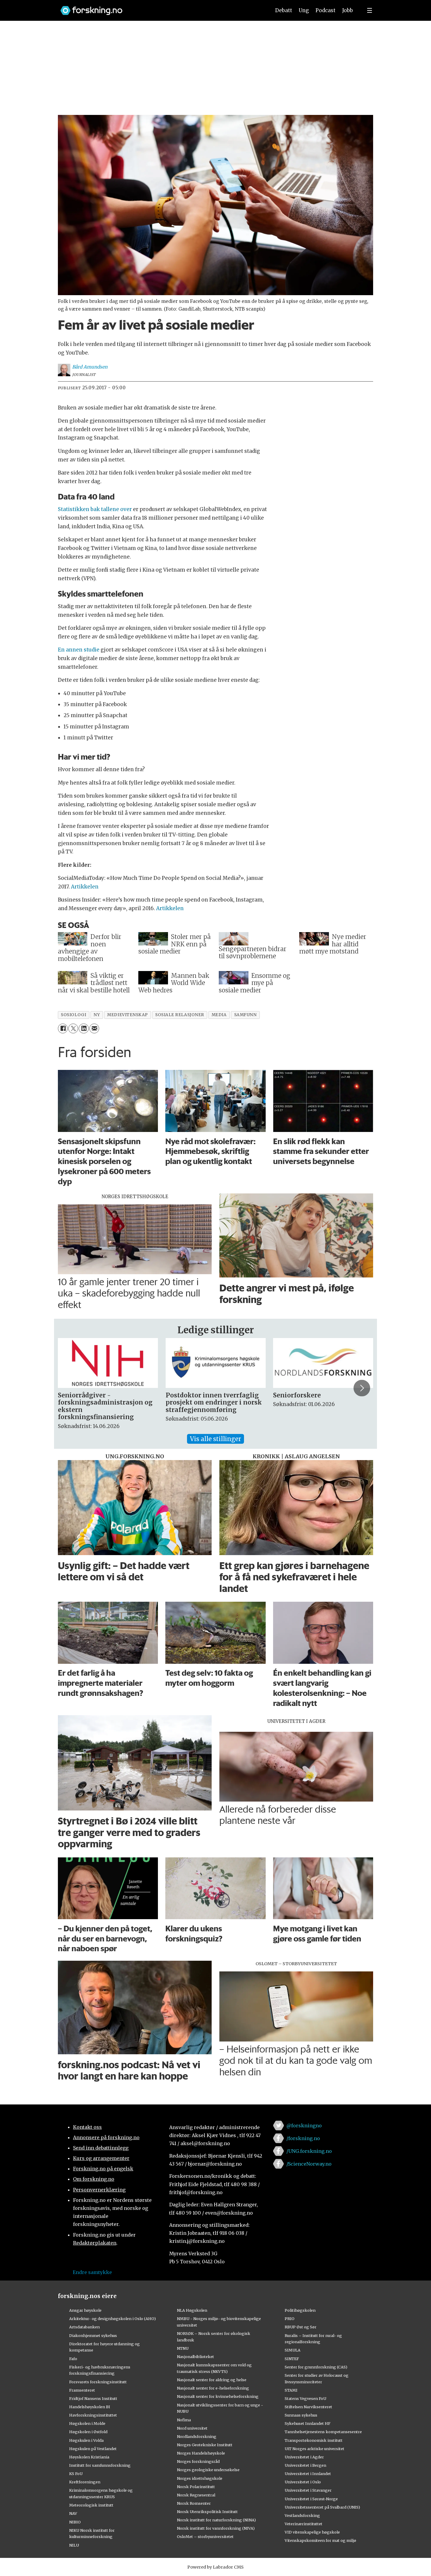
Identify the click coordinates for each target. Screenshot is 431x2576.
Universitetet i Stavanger (308, 2490)
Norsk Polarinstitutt (196, 2486)
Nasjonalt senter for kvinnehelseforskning (218, 2396)
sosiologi (73, 1014)
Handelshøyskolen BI (89, 2406)
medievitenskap (127, 1014)
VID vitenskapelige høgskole (312, 2532)
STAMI (291, 2390)
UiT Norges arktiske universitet (314, 2448)
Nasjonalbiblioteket (195, 2356)
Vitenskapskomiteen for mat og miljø (320, 2540)
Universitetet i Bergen (305, 2465)
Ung (304, 10)
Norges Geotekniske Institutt (204, 2444)
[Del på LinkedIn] (83, 1028)
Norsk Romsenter (194, 2503)
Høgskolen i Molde (87, 2423)
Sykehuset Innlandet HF (307, 2423)
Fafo (73, 2358)
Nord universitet (192, 2428)
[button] (362, 1388)
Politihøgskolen (300, 2310)
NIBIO (75, 2522)
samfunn (245, 1014)
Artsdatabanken (84, 2326)
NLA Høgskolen (192, 2310)
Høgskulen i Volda (86, 2440)
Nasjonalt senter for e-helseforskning (213, 2388)
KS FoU (76, 2473)
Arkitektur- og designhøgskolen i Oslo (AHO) (112, 2318)
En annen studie (78, 649)
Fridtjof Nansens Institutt (93, 2398)
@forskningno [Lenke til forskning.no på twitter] (304, 2126)
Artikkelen (85, 886)
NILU (74, 2545)
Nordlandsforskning (196, 2436)
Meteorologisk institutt (91, 2505)
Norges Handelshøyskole (201, 2453)
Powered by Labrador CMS (215, 2567)
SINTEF (292, 2358)
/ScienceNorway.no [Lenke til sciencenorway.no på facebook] (309, 2164)
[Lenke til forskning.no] (160, 7)
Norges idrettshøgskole (199, 2478)
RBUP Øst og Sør (300, 2326)
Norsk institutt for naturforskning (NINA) (216, 2520)
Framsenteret (82, 2390)
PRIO (289, 2318)
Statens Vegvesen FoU (305, 2398)
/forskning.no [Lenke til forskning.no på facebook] (303, 2138)
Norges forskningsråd (198, 2461)
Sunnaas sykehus (301, 2415)
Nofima (184, 2419)
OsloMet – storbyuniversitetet (205, 2536)
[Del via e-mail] (94, 1028)
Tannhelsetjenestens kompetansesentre (323, 2431)
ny (97, 1014)
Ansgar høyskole (85, 2310)
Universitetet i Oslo (303, 2481)
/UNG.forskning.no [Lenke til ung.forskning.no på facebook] (309, 2151)
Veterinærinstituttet (303, 2523)
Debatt (283, 10)
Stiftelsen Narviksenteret (308, 2406)
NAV (73, 2513)
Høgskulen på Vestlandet (93, 2448)
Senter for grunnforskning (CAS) (316, 2367)
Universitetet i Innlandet (308, 2473)
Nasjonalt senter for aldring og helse (211, 2379)
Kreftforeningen (84, 2481)
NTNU (182, 2348)
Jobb (347, 10)
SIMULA (292, 2350)
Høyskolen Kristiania (89, 2457)
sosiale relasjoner (179, 1014)
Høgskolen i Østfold (88, 2431)
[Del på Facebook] (63, 1028)
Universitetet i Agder (304, 2457)
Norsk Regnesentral (196, 2495)
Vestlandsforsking (302, 2515)
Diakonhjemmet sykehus (93, 2335)
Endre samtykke (92, 2272)
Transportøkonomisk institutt (314, 2440)
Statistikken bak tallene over (95, 509)
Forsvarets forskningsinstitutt (98, 2381)
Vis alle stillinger (215, 1439)
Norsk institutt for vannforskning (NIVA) (216, 2528)
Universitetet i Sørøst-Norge (311, 2498)
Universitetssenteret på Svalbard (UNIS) (322, 2507)
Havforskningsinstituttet (93, 2415)
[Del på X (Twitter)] (73, 1028)
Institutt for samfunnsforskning (100, 2465)
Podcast (325, 10)
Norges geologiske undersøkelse (208, 2469)
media (219, 1014)
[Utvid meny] (369, 10)
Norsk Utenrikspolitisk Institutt (207, 2511)
